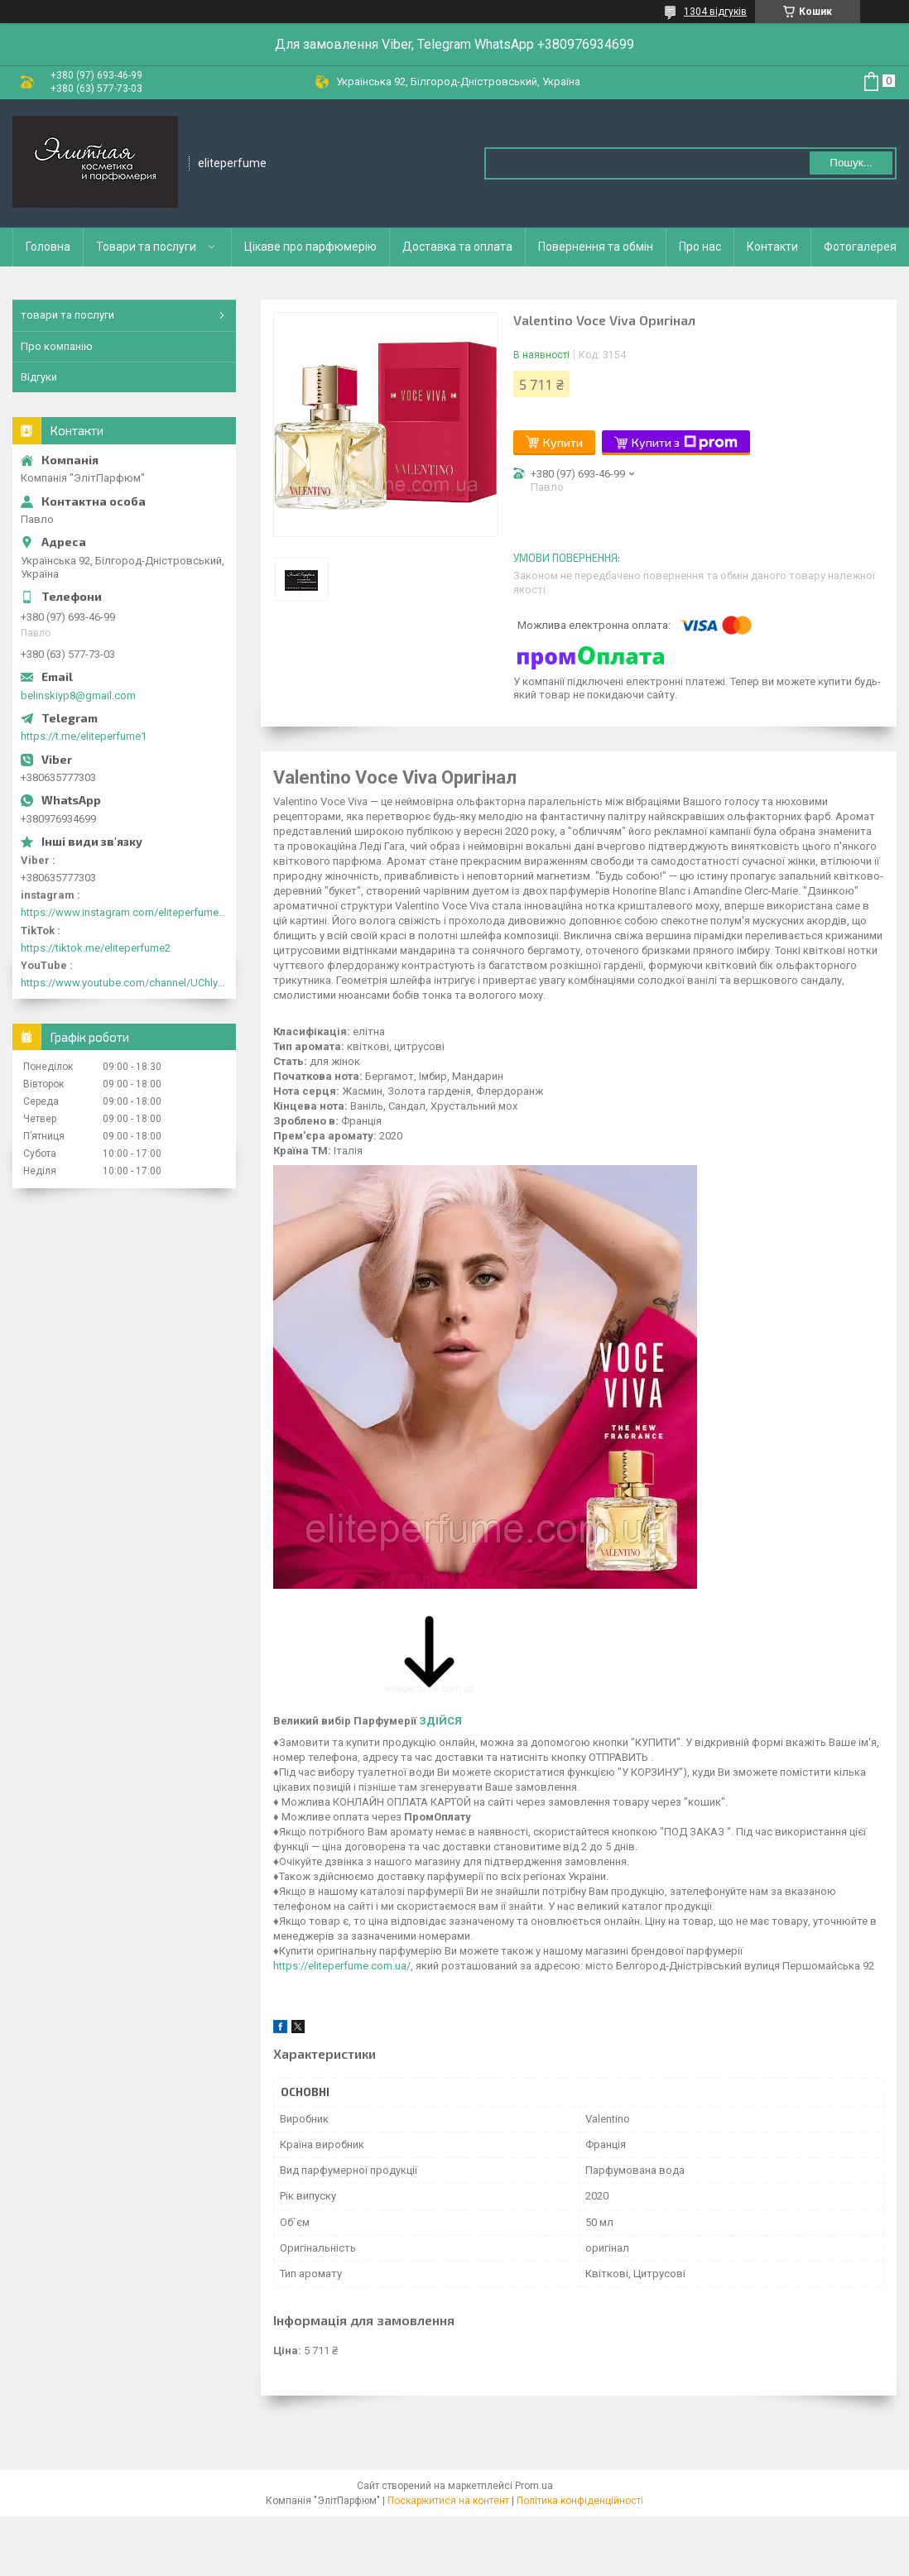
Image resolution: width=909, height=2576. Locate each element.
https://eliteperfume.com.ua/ (342, 1966)
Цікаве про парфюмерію (310, 246)
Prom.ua (534, 2486)
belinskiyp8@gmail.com (78, 695)
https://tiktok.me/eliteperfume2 (96, 948)
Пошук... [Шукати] (851, 162)
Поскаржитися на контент (448, 2500)
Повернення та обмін (595, 246)
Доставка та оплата (457, 246)
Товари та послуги (146, 246)
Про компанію (57, 346)
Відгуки (39, 377)
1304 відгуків (715, 11)
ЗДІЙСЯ (440, 1721)
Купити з (685, 442)
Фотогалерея (860, 246)
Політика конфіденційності (580, 2500)
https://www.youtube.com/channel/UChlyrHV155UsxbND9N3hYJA (124, 982)
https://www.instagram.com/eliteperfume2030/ (124, 912)
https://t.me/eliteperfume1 (84, 736)
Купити (563, 442)
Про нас (700, 246)
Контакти (772, 246)
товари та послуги (67, 315)
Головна (48, 246)
